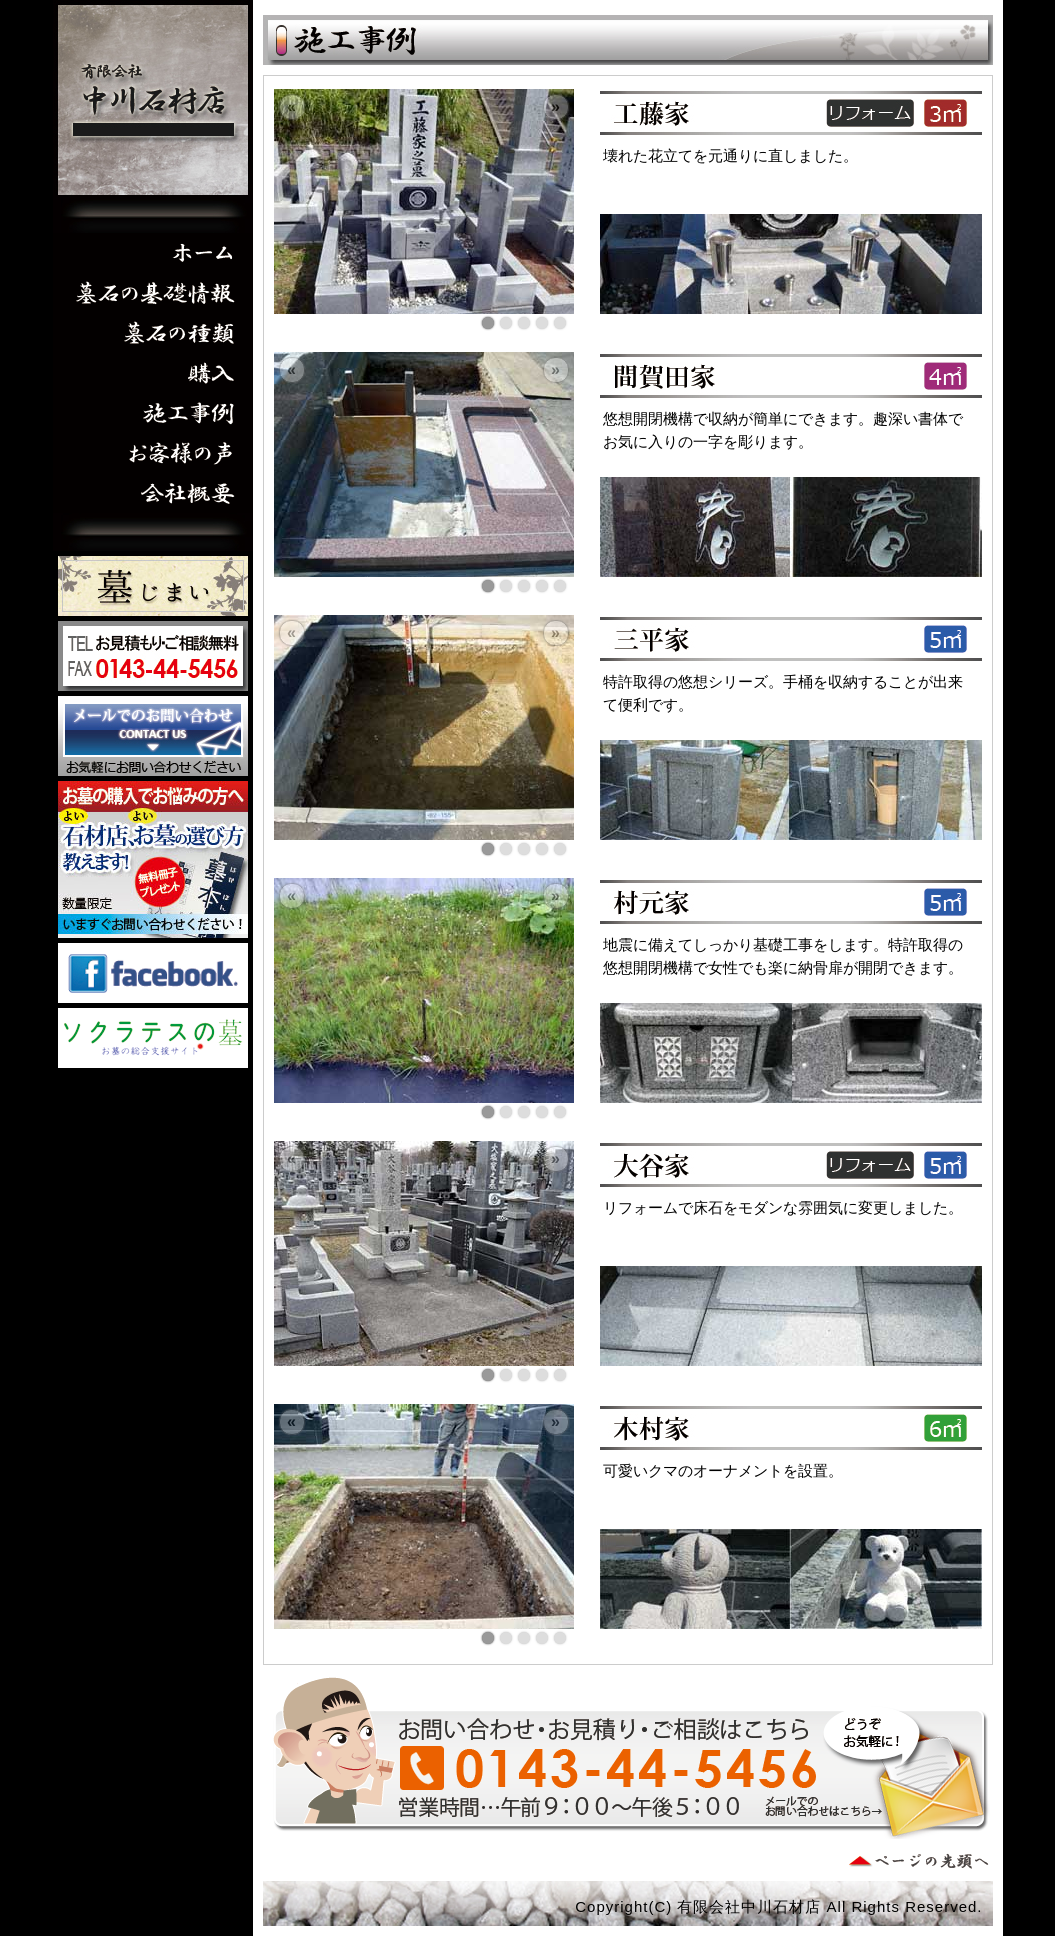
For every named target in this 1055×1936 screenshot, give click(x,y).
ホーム (153, 253)
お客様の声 (153, 453)
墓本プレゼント (153, 859)
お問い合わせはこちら (153, 736)
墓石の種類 (153, 333)
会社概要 (153, 493)
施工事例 (153, 413)
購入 (153, 373)
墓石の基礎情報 (153, 293)
